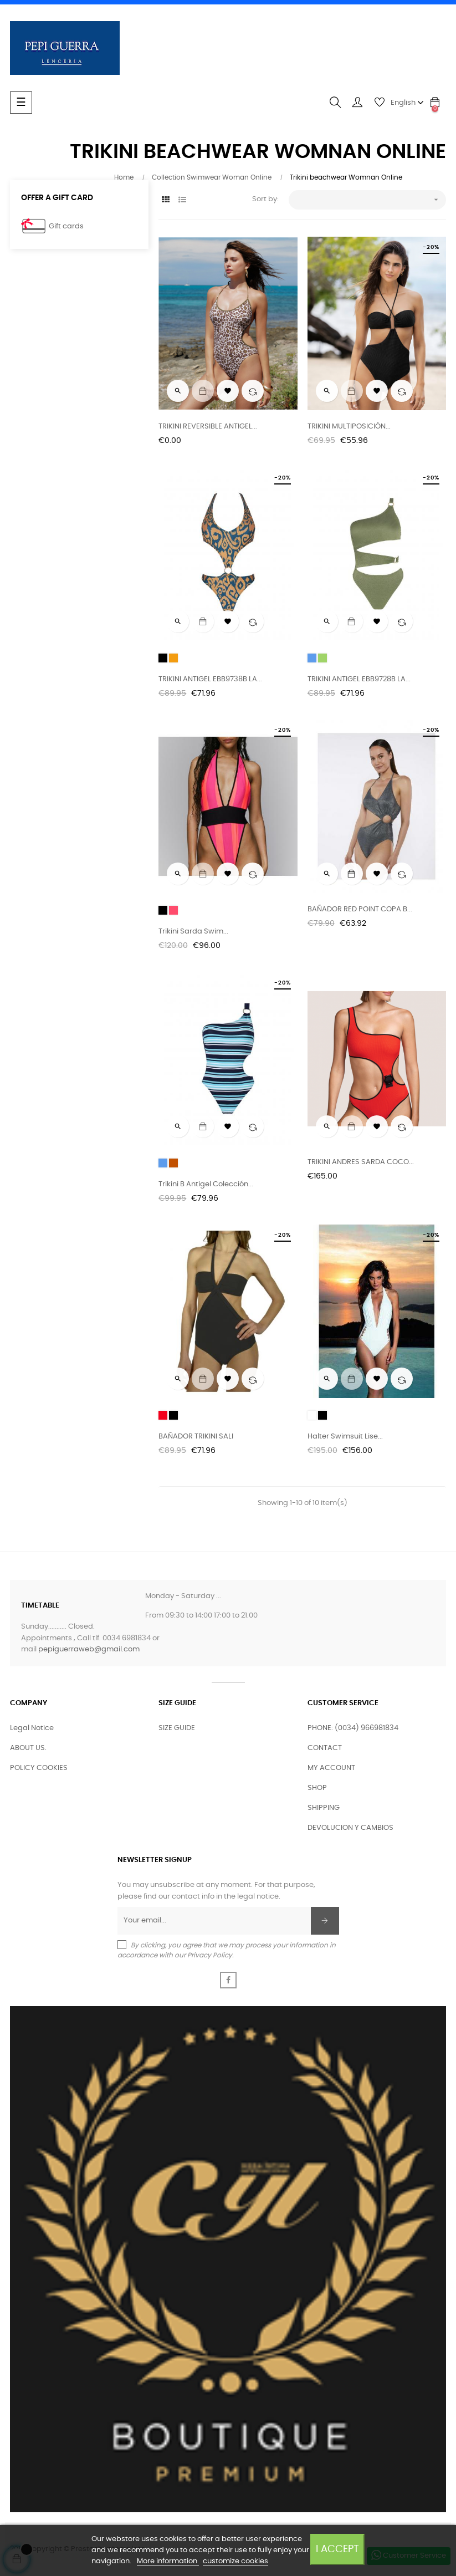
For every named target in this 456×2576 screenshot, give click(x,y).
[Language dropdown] (407, 102)
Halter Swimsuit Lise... (345, 1436)
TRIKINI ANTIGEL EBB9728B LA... (359, 679)
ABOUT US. (28, 1748)
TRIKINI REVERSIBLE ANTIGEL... (207, 426)
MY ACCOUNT (331, 1768)
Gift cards (66, 226)
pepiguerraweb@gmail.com (89, 1649)
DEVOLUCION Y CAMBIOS (350, 1828)
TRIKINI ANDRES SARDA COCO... (361, 1162)
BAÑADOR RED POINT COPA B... (360, 909)
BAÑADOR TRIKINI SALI (195, 1436)
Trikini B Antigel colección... (205, 1184)
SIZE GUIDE (176, 1728)
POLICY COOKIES (39, 1768)
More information (168, 2561)
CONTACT (325, 1748)
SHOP (317, 1788)
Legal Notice (32, 1728)
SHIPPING (324, 1808)
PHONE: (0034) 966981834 (353, 1728)
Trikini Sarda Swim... (193, 931)
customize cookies (235, 2561)
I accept (337, 2549)
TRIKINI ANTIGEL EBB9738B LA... (210, 679)
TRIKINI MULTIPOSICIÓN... (349, 426)
